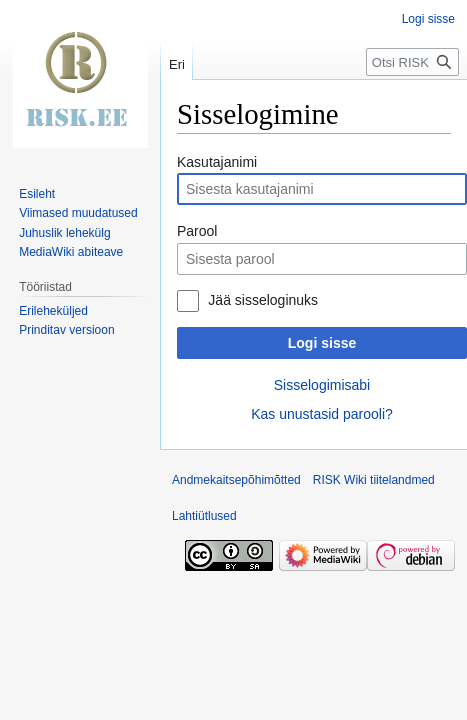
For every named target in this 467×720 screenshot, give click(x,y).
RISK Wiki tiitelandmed (374, 480)
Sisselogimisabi (322, 385)
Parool (197, 231)
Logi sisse (322, 343)
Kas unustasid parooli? (322, 414)
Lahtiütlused (204, 516)
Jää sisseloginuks (263, 300)
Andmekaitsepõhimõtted (236, 480)
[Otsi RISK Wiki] (412, 62)
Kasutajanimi (217, 162)
